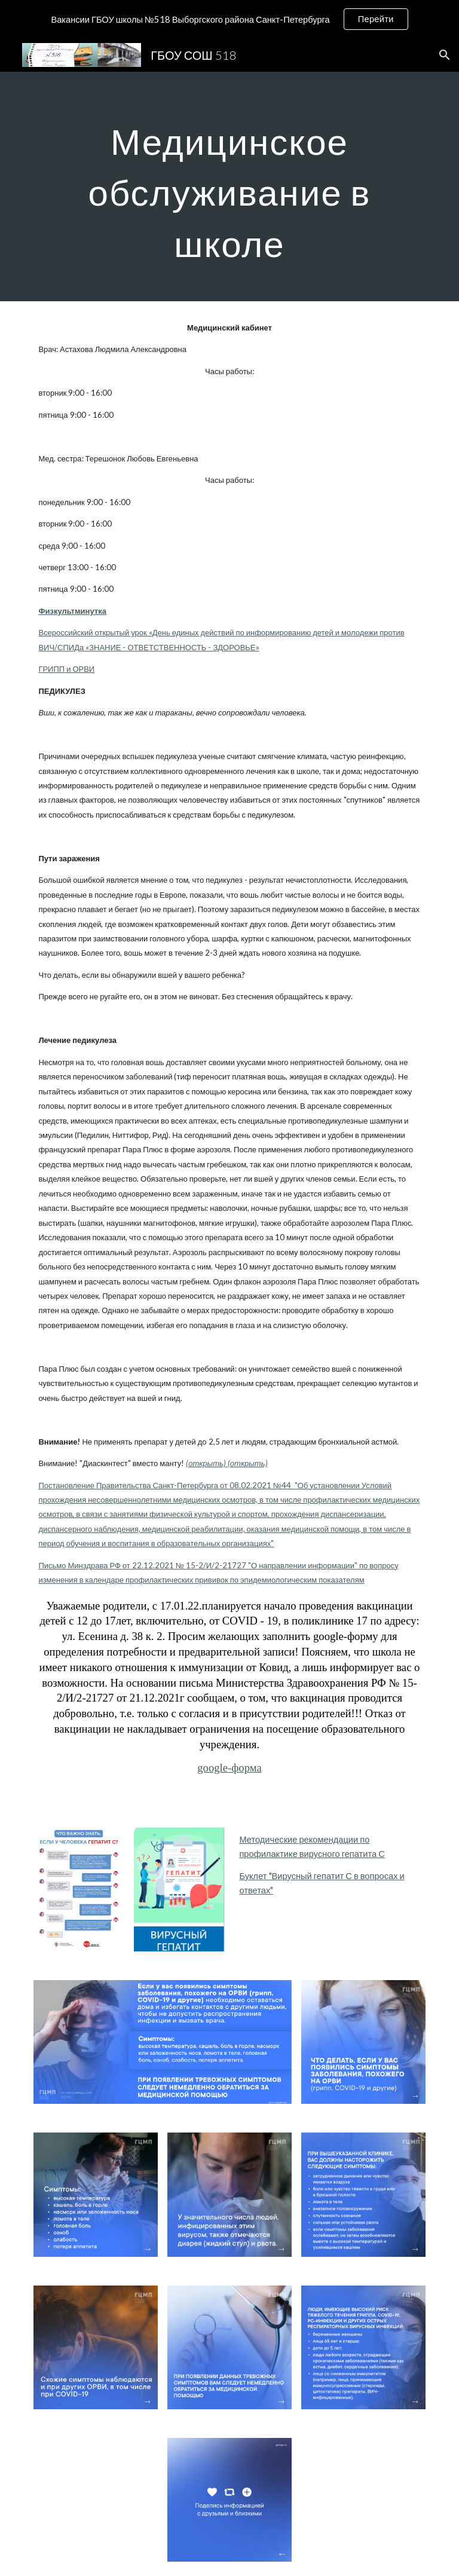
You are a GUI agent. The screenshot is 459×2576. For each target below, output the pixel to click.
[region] (229, 19)
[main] (229, 186)
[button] (444, 55)
